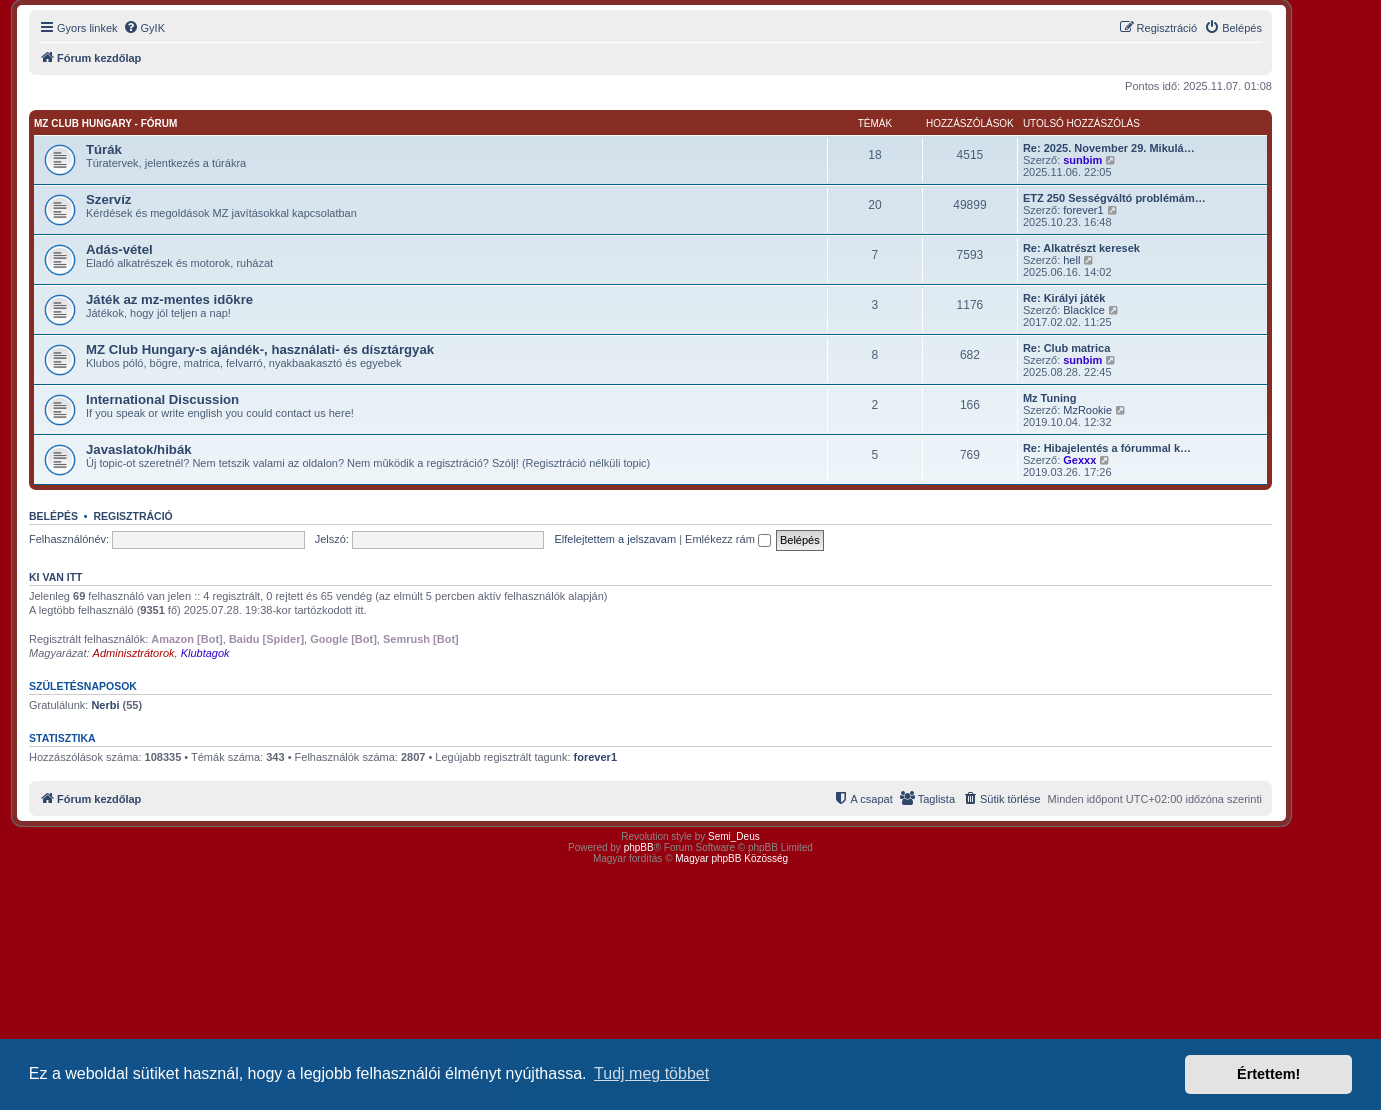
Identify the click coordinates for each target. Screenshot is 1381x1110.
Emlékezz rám (728, 539)
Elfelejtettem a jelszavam (615, 539)
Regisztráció (132, 516)
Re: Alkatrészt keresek (1081, 248)
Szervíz (108, 199)
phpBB (639, 847)
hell (1071, 260)
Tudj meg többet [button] (651, 1073)
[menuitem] (144, 28)
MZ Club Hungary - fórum (105, 123)
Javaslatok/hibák (139, 449)
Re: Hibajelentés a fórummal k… (1107, 448)
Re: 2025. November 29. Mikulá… (1109, 148)
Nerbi (105, 705)
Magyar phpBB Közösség (731, 858)
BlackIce (1084, 310)
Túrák (104, 149)
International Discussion (162, 399)
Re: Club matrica (1066, 348)
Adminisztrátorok (134, 653)
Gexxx (1079, 460)
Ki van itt (55, 577)
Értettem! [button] (1268, 1074)
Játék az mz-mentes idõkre (169, 299)
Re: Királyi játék (1064, 298)
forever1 (1083, 210)
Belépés (53, 516)
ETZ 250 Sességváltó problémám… (1114, 198)
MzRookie (1087, 410)
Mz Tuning (1050, 398)
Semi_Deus (734, 836)
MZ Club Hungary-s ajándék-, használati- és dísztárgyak (260, 349)
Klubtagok (205, 653)
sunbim (1082, 160)
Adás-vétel (119, 249)
